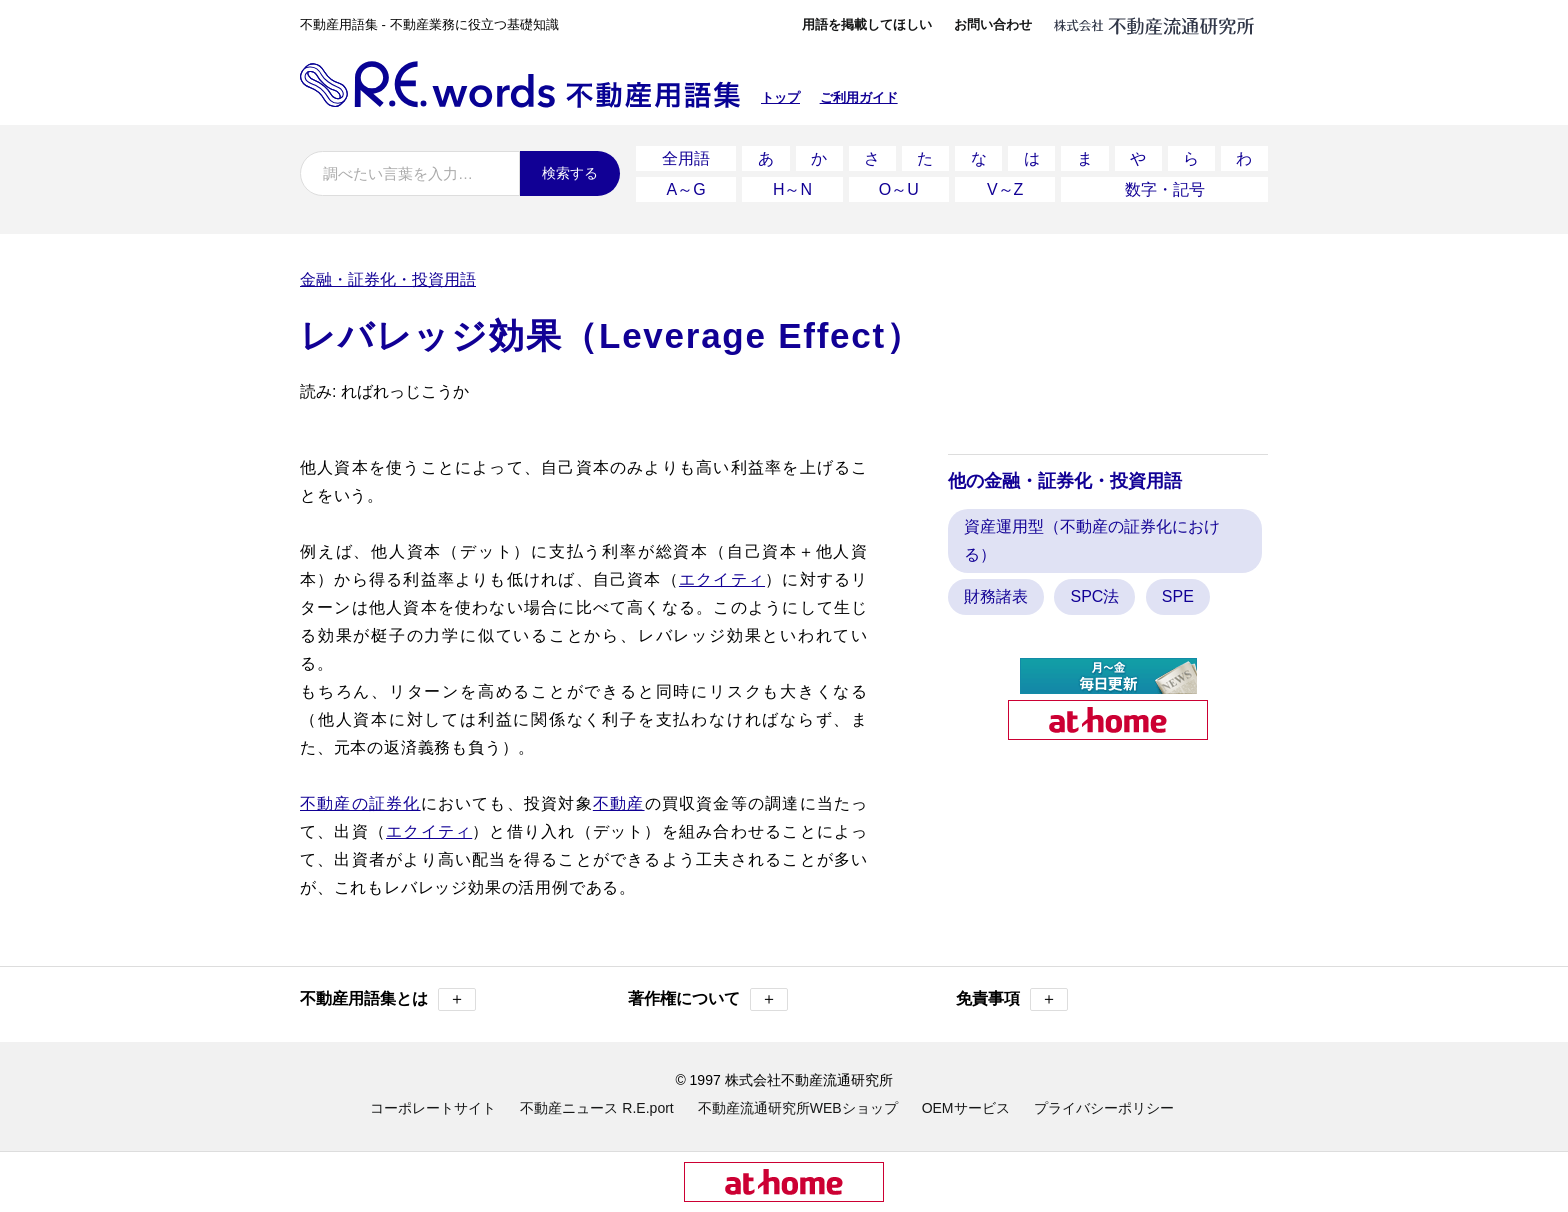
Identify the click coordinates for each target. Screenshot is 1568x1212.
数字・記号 (1165, 189)
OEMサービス (966, 1108)
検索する (570, 173)
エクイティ (722, 579)
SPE (1178, 596)
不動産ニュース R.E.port (596, 1108)
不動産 (619, 803)
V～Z (1005, 189)
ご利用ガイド (859, 97)
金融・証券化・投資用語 (388, 279)
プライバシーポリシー (1104, 1108)
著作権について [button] (708, 999)
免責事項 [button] (1012, 999)
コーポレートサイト (433, 1108)
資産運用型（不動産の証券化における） (1092, 540)
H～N (792, 189)
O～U (899, 189)
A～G (686, 189)
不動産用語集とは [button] (388, 999)
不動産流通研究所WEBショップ (798, 1108)
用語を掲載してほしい (867, 24)
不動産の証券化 (360, 803)
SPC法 (1094, 596)
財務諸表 (996, 596)
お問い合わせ (993, 24)
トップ (780, 97)
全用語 (686, 158)
